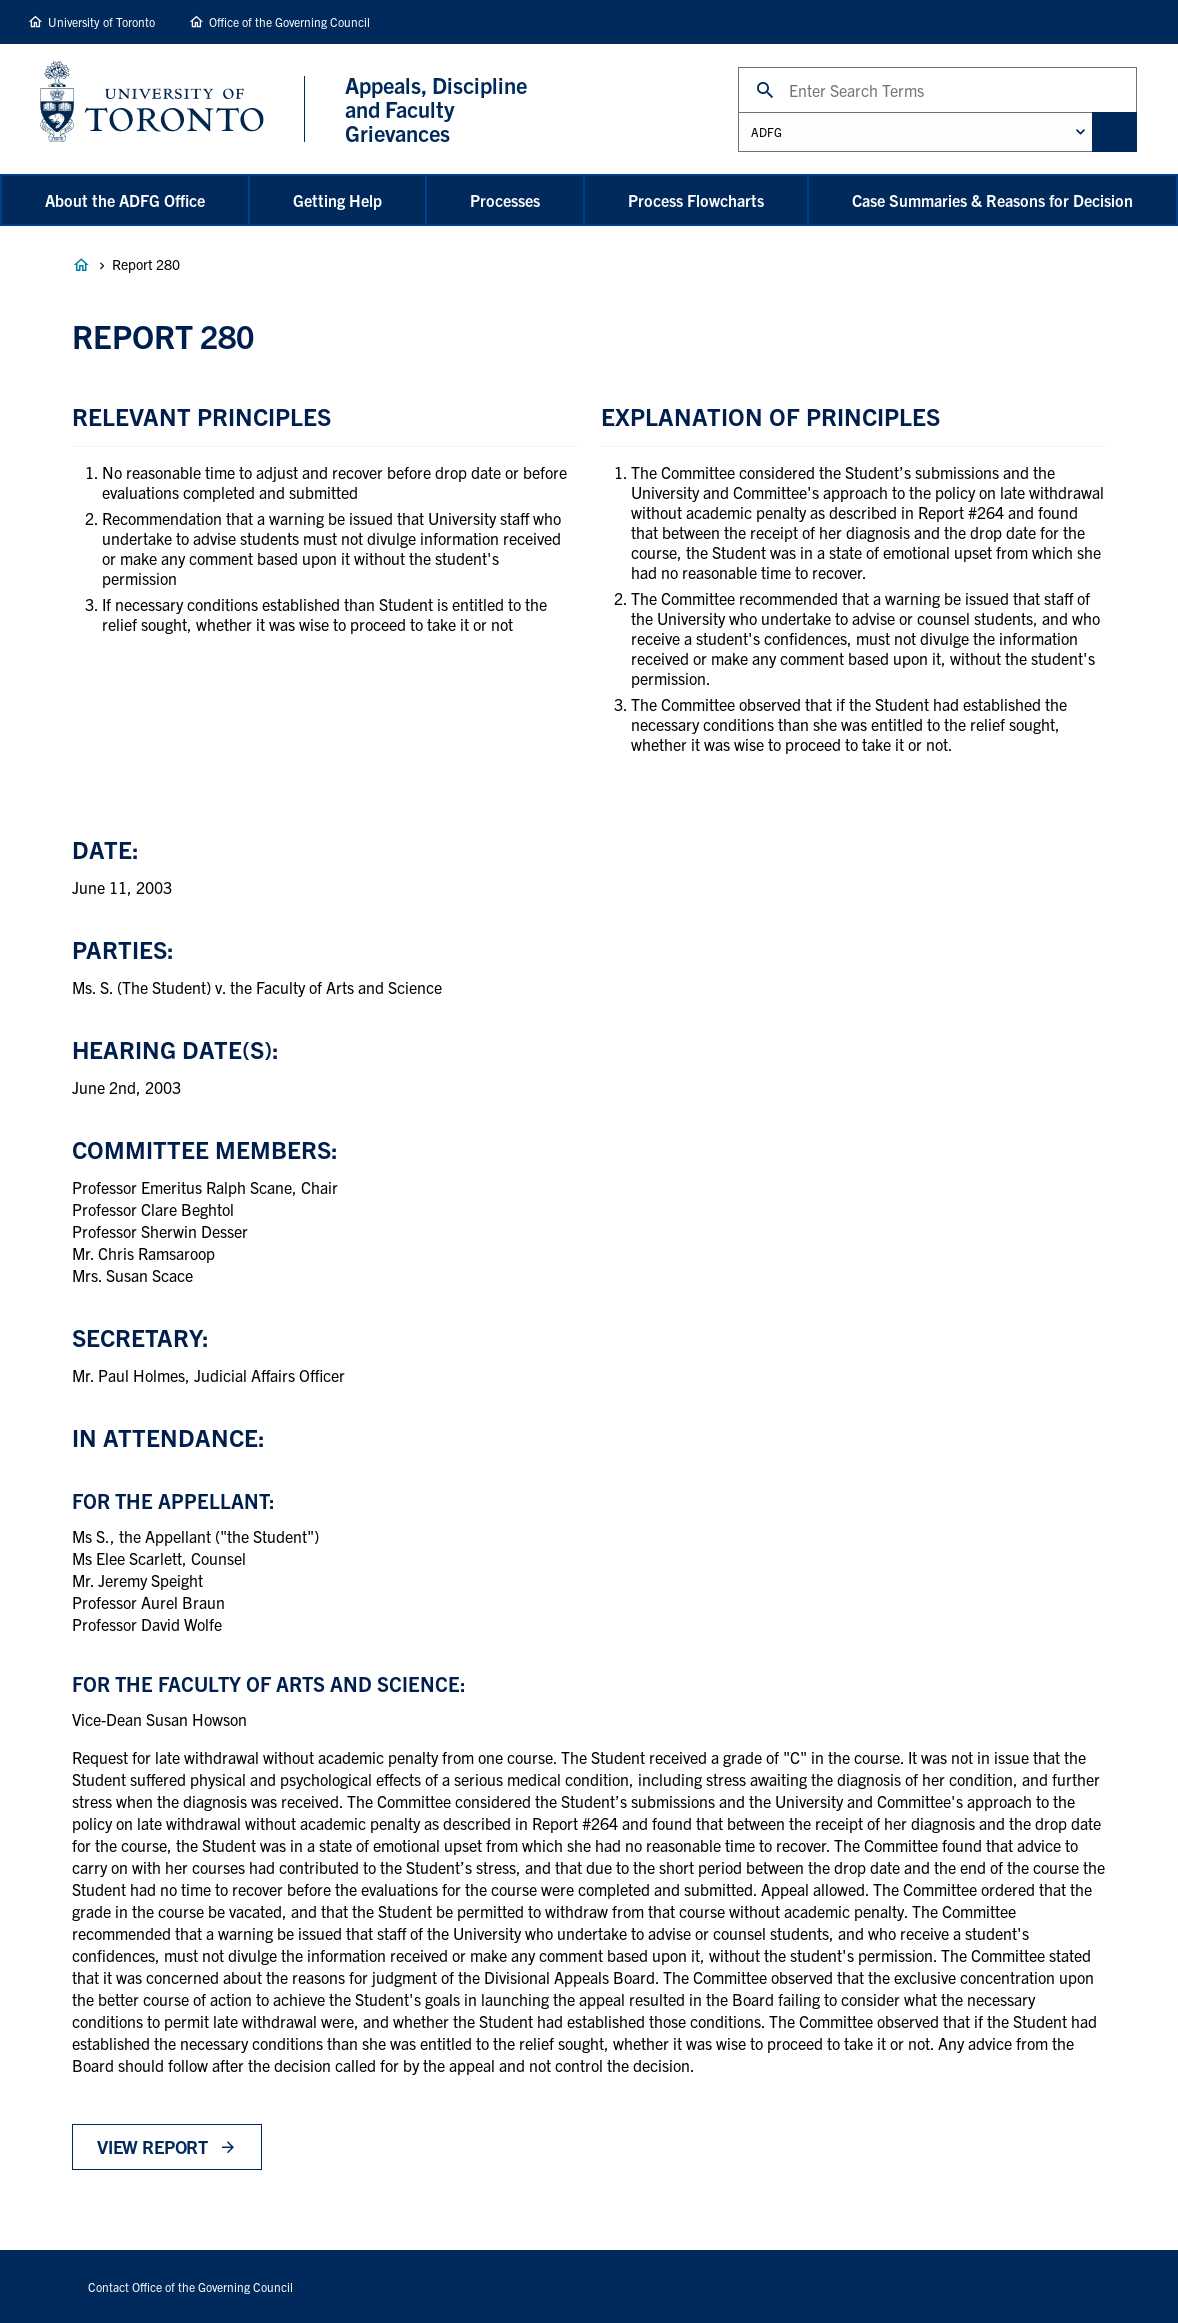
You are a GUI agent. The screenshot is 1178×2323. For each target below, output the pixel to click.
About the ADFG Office (125, 200)
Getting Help (337, 200)
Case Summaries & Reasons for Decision (992, 200)
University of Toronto (101, 21)
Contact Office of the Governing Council (190, 2286)
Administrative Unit (737, 111)
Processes (505, 200)
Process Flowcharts (696, 200)
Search (737, 66)
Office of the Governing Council (289, 21)
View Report (152, 2146)
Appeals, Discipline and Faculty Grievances (81, 265)
